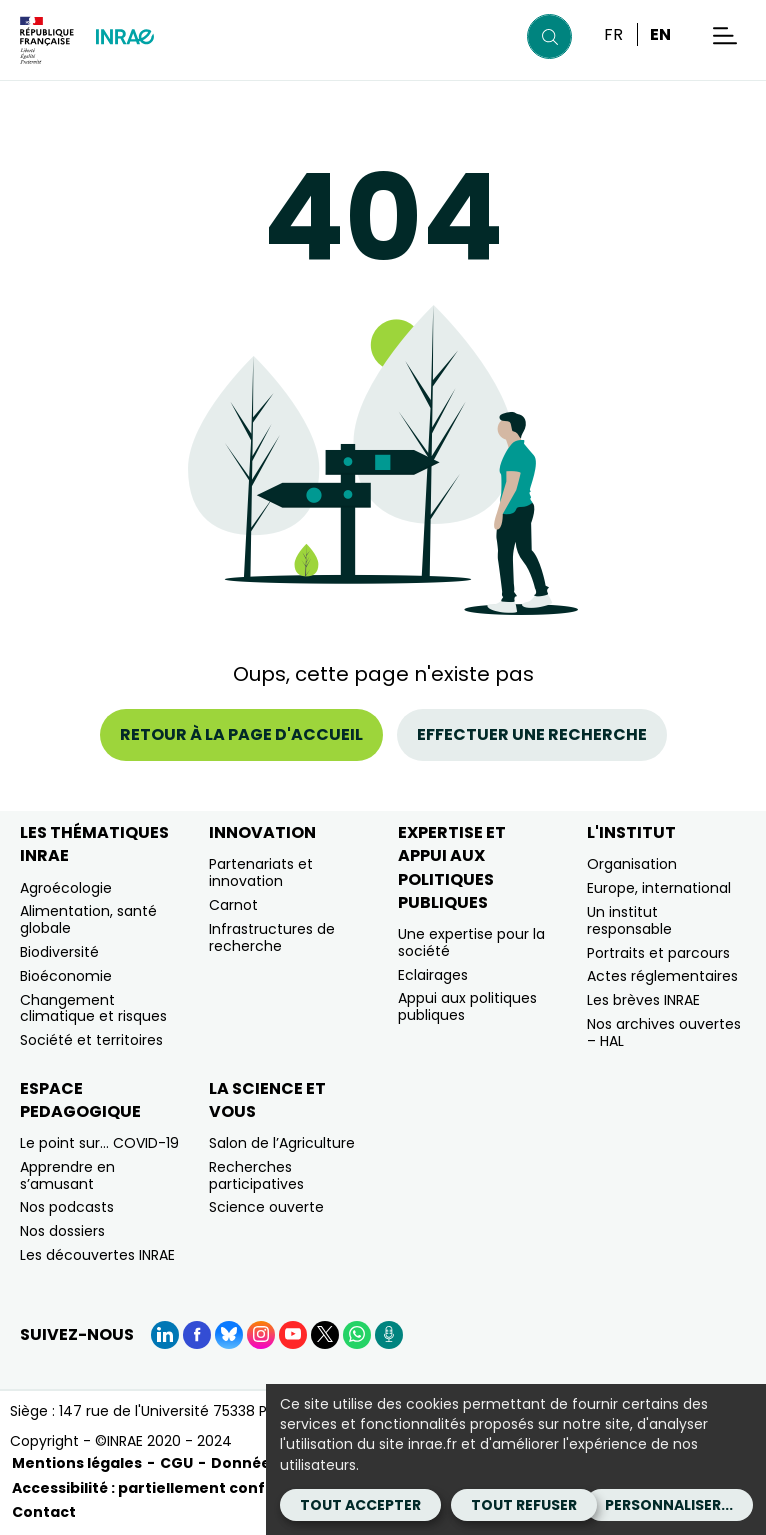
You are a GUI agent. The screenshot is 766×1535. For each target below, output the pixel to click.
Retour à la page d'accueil (241, 734)
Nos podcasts (67, 1207)
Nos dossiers (62, 1231)
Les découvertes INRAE (97, 1255)
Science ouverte (266, 1207)
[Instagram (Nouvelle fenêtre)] (261, 1335)
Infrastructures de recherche (272, 937)
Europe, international (659, 888)
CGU (176, 1463)
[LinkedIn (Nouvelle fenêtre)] (165, 1335)
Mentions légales (77, 1463)
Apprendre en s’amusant (67, 1175)
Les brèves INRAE (643, 1000)
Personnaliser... (669, 1505)
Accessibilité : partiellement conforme (159, 1488)
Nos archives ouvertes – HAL (664, 1032)
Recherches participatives (256, 1175)
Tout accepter (360, 1505)
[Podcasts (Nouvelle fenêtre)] (389, 1335)
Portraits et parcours (658, 953)
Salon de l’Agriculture (282, 1143)
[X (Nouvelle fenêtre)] (325, 1335)
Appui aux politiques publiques (467, 1006)
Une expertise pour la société (471, 942)
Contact (44, 1512)
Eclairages (433, 975)
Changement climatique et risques (93, 1008)
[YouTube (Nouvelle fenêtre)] (293, 1335)
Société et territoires (91, 1040)
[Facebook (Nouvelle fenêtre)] (197, 1335)
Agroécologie (66, 888)
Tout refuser (524, 1505)
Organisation (632, 864)
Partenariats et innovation (261, 872)
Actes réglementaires (662, 976)
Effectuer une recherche (532, 734)
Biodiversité (59, 952)
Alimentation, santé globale (88, 919)
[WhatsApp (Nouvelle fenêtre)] (357, 1335)
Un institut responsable (629, 920)
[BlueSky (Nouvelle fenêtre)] (229, 1335)
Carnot (233, 905)
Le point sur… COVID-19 (99, 1143)
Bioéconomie (66, 976)
